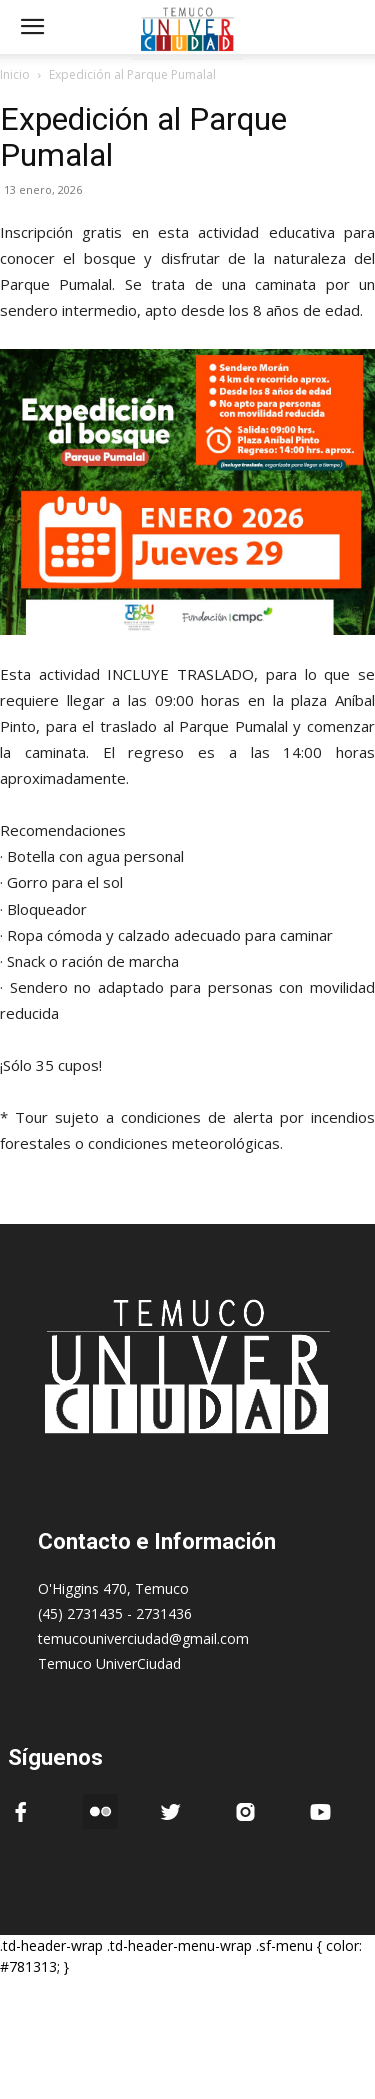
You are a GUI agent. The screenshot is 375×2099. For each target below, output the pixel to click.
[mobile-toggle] (32, 27)
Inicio (15, 74)
